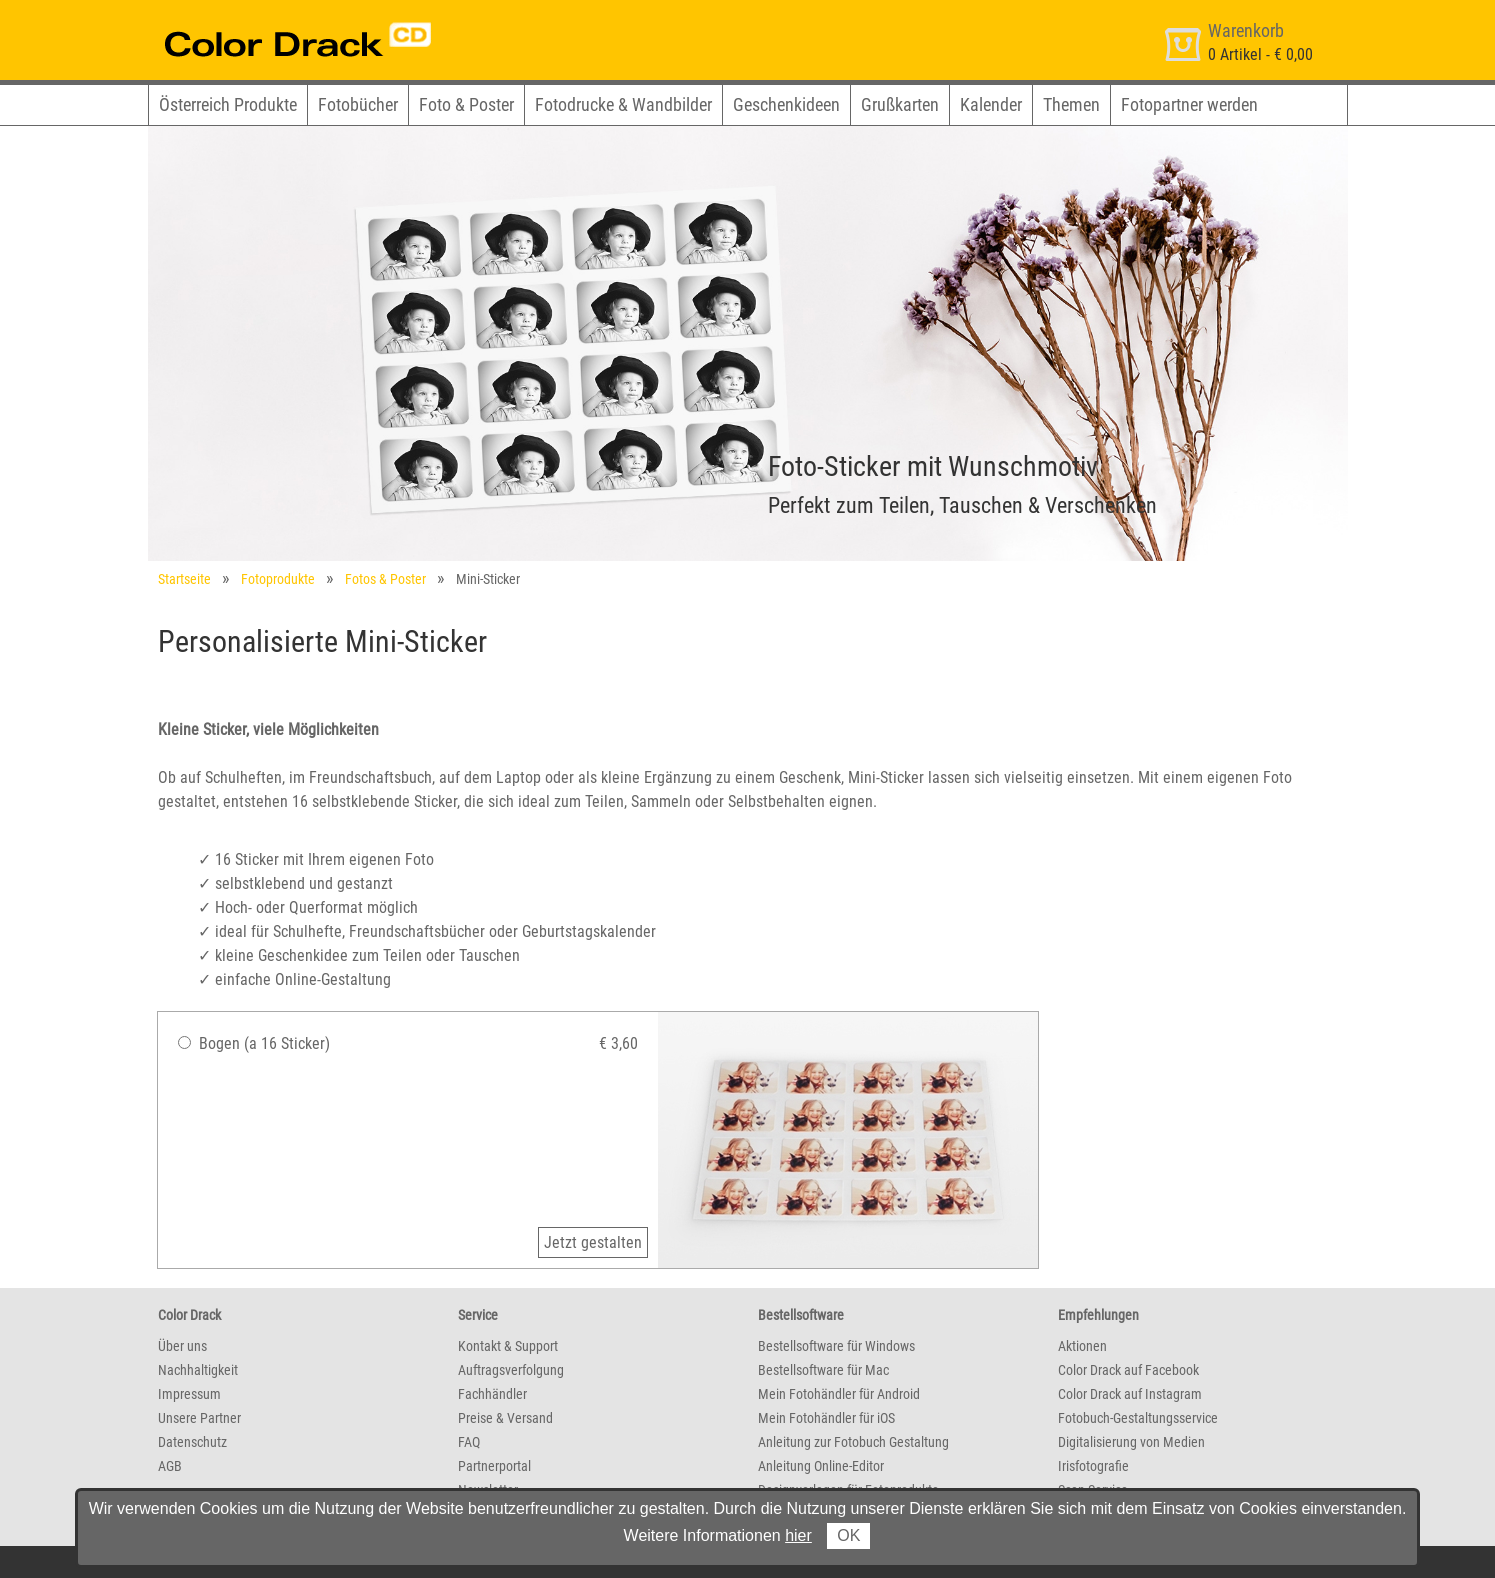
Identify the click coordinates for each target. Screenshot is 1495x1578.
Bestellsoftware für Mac (823, 1370)
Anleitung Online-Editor (821, 1466)
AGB (170, 1466)
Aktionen (1082, 1346)
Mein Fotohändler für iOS (826, 1418)
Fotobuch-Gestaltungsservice (1138, 1418)
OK (848, 1535)
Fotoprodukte (278, 579)
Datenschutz (192, 1442)
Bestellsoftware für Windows (836, 1346)
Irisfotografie (1093, 1466)
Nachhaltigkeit (198, 1370)
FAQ (469, 1442)
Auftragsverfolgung (511, 1370)
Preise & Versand (505, 1418)
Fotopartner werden (1189, 104)
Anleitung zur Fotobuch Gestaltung (853, 1442)
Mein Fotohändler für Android (839, 1394)
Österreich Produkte (228, 104)
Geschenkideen (786, 104)
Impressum (189, 1394)
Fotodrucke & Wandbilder (623, 104)
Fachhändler (492, 1394)
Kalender (991, 104)
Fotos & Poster (385, 579)
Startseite (184, 579)
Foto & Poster (466, 104)
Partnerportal (494, 1466)
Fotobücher (358, 104)
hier (798, 1535)
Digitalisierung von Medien (1131, 1442)
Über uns (182, 1346)
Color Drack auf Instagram (1130, 1394)
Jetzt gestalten (593, 1242)
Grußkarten (900, 104)
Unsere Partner (199, 1418)
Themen (1071, 104)
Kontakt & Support (508, 1346)
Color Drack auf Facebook (1128, 1370)
